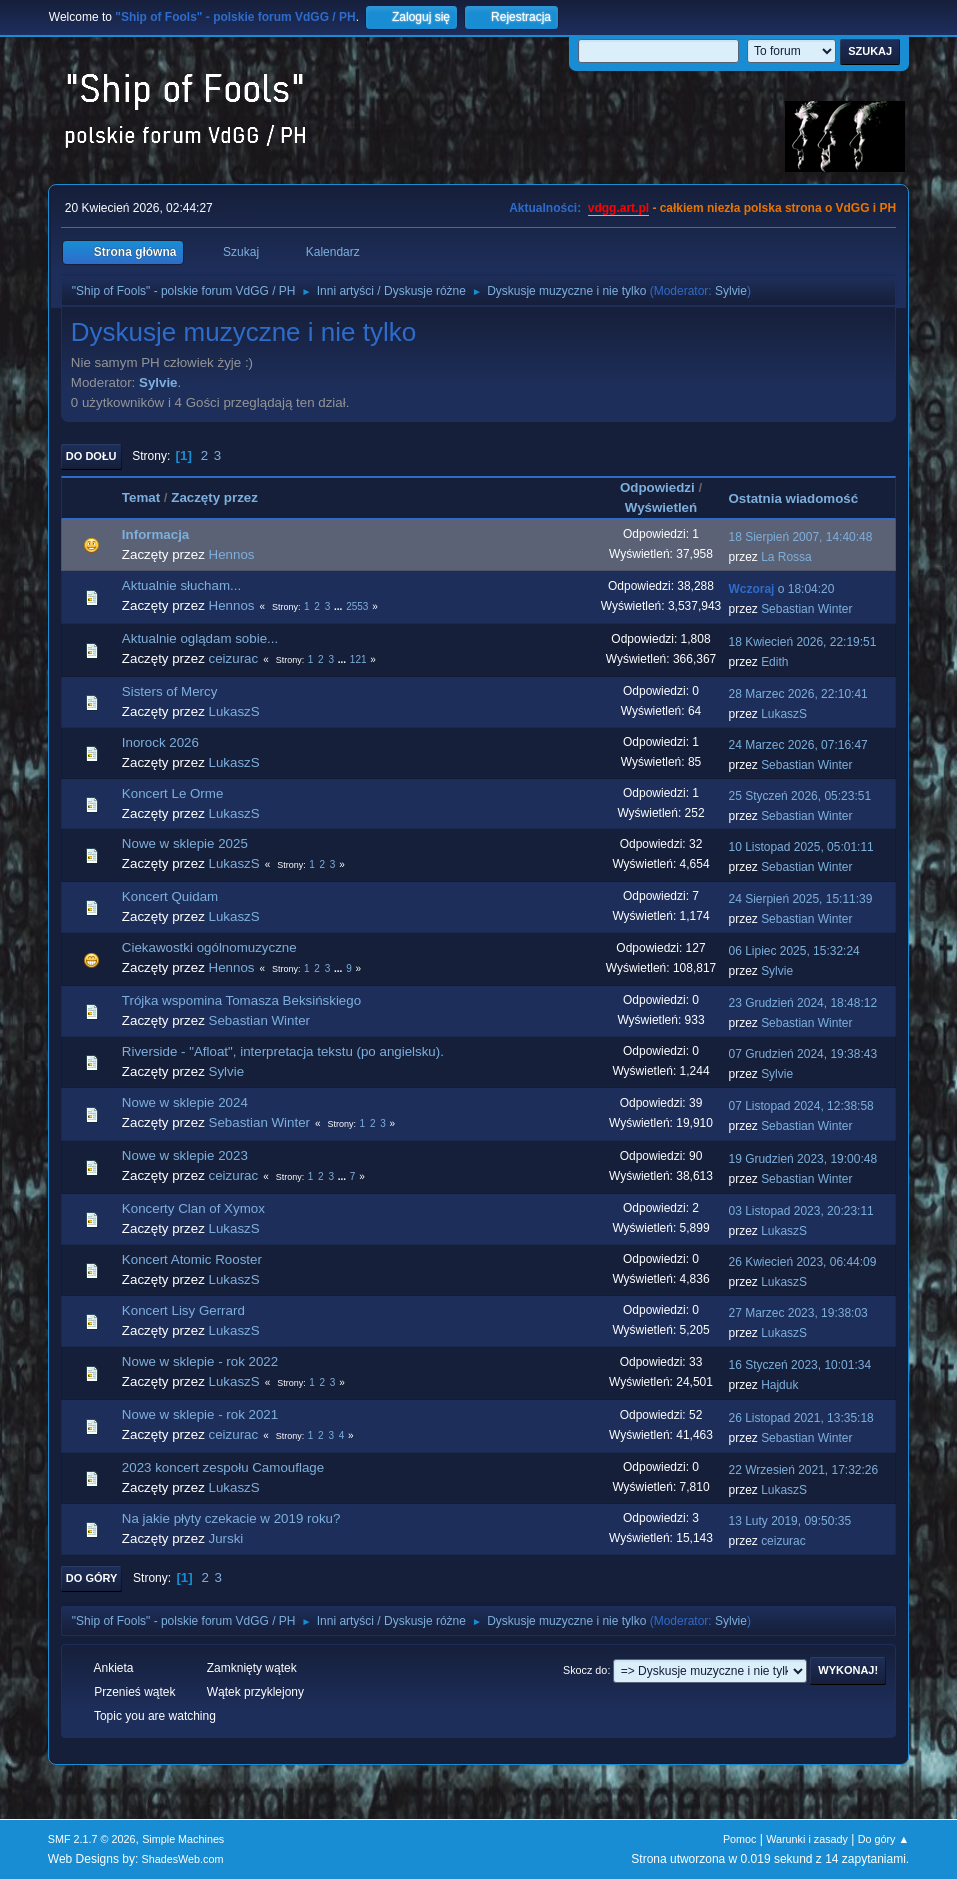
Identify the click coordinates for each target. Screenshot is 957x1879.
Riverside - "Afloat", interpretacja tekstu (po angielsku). (283, 1051)
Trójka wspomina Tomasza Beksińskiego (241, 1000)
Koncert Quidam (170, 896)
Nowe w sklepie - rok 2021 (200, 1414)
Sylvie (731, 291)
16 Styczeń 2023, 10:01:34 (799, 1365)
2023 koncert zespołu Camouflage (223, 1467)
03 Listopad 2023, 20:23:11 (800, 1211)
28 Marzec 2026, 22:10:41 (797, 694)
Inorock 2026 (160, 742)
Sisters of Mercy (170, 691)
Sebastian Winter (806, 609)
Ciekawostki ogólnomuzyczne (209, 947)
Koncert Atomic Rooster (192, 1259)
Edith (774, 662)
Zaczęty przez (214, 497)
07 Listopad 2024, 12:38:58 (800, 1106)
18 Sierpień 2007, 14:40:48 (800, 537)
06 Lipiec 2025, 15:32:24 (793, 951)
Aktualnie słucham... (181, 585)
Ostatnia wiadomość (802, 498)
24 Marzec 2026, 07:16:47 (797, 745)
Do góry (92, 1578)
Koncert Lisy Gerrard (183, 1310)
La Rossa (786, 557)
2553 (357, 606)
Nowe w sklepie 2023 (185, 1155)
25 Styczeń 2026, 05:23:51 (799, 796)
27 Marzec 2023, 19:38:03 (797, 1313)
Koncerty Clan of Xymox (193, 1208)
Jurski (226, 1538)
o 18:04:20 (781, 589)
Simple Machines (183, 1839)
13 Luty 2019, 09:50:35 (789, 1521)
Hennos (232, 554)
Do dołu (91, 456)
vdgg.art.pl (618, 208)
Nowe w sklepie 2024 (185, 1102)
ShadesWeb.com (183, 1859)
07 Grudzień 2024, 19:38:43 (802, 1054)
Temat (141, 497)
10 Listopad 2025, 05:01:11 (800, 847)
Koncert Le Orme (172, 793)
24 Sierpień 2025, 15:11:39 (800, 899)
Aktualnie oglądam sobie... (200, 638)
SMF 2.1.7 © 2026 (92, 1839)
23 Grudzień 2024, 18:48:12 (802, 1003)
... (339, 606)
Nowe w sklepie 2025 (185, 843)
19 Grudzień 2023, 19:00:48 (802, 1159)
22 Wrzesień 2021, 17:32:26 (803, 1470)
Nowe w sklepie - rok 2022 (200, 1361)
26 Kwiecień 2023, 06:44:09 (802, 1262)
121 (358, 659)
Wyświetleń (661, 507)
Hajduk (779, 1385)
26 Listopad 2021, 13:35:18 (800, 1418)
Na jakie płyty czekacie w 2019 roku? (231, 1518)
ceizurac (234, 658)
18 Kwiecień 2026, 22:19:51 (802, 642)
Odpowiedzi (657, 487)
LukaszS (234, 711)
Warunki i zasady (807, 1839)
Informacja (155, 534)
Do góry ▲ (883, 1839)
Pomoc (740, 1839)
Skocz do (585, 1670)
